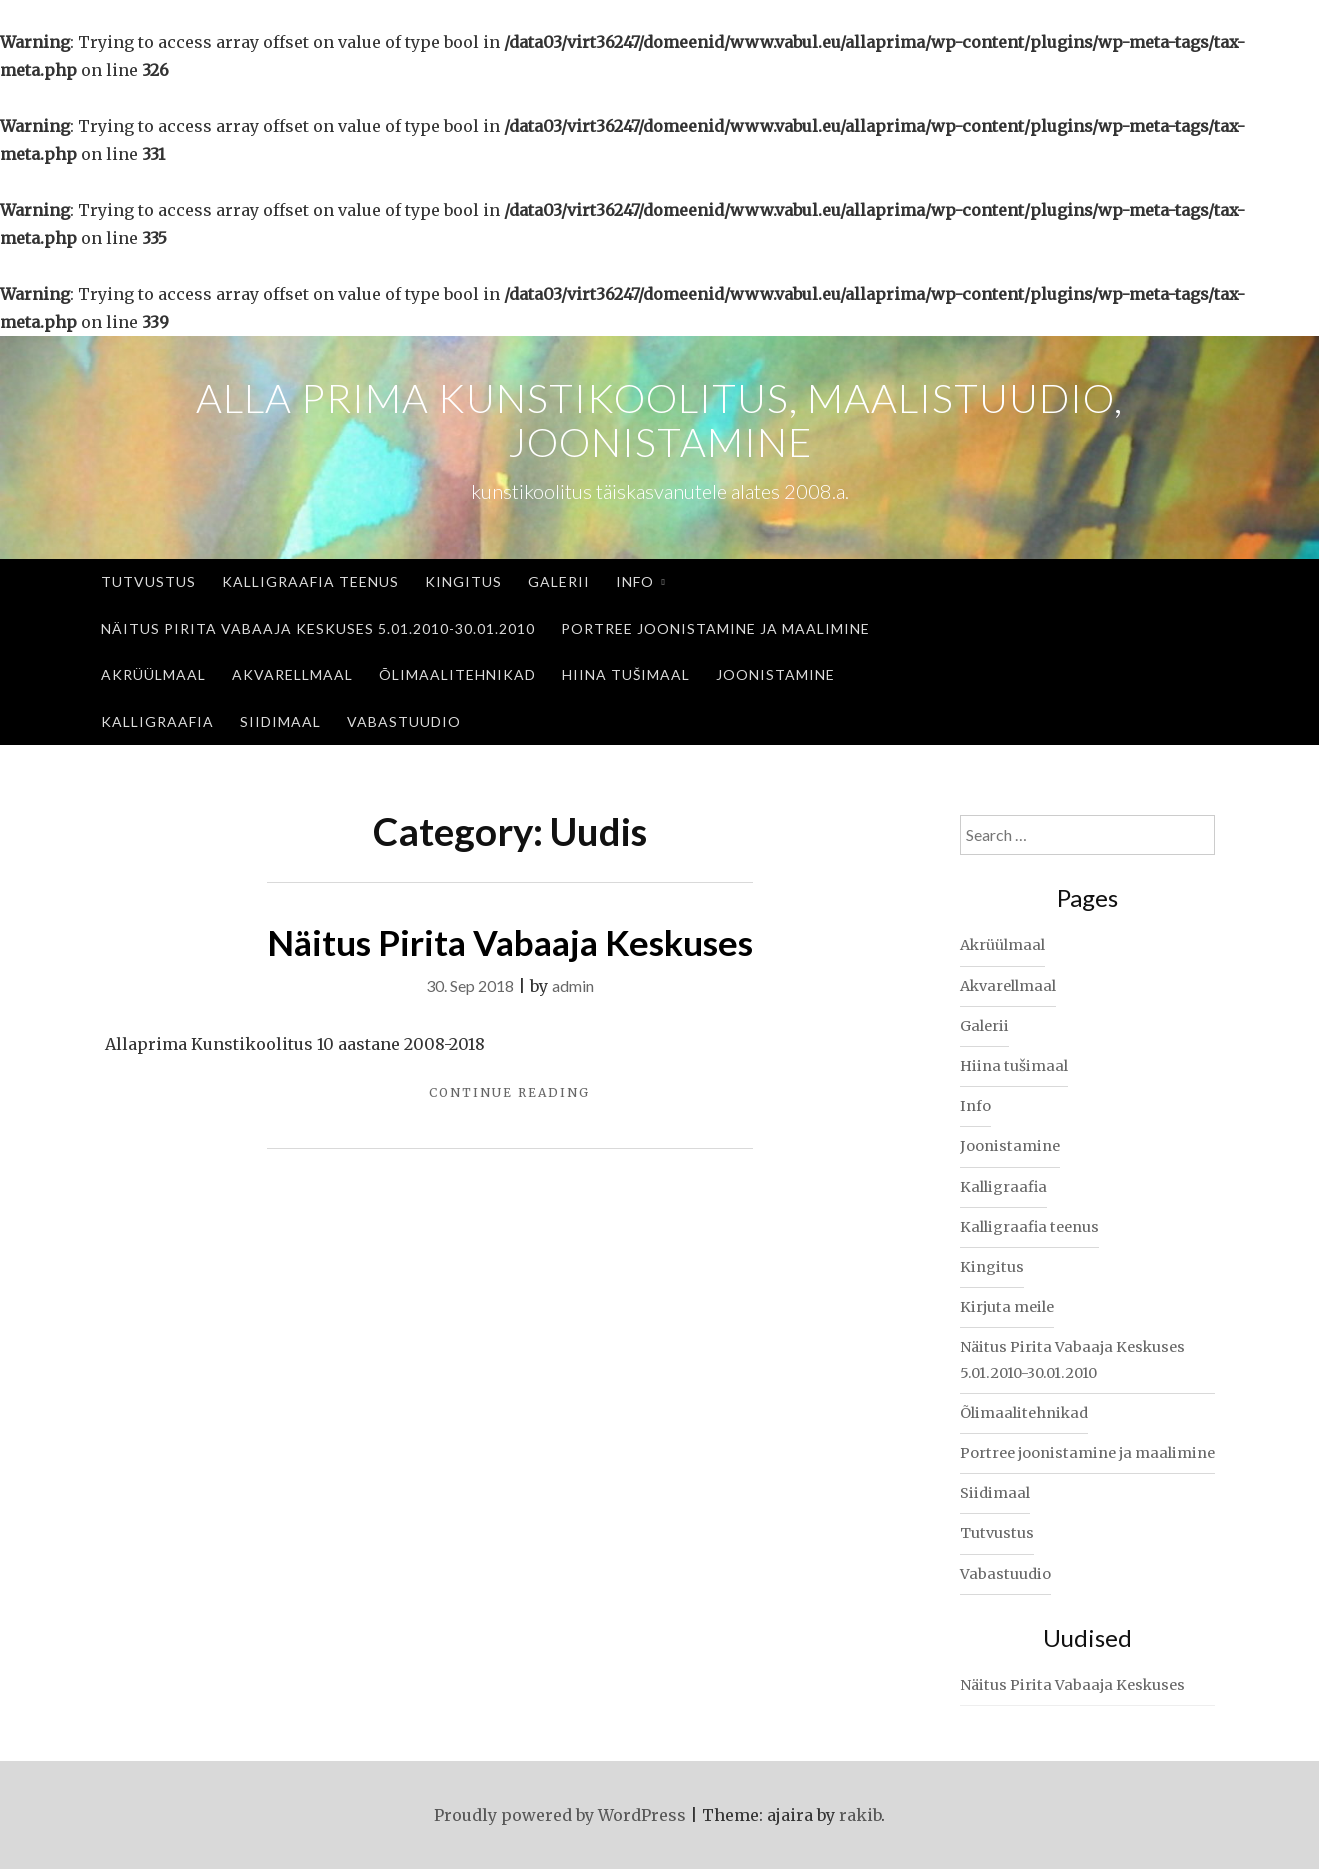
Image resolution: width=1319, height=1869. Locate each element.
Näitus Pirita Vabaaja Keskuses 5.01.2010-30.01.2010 (318, 628)
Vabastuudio (404, 721)
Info (635, 581)
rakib (860, 1815)
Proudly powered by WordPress (560, 1815)
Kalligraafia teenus (310, 581)
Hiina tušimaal (626, 674)
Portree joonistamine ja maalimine (715, 628)
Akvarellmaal (292, 674)
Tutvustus (148, 581)
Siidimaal (280, 721)
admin (573, 985)
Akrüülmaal (153, 674)
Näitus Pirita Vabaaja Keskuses (510, 942)
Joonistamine (775, 674)
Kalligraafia (157, 721)
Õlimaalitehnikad (457, 674)
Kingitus (463, 581)
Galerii (559, 581)
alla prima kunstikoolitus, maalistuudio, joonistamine (659, 420)
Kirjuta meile (1007, 1307)
